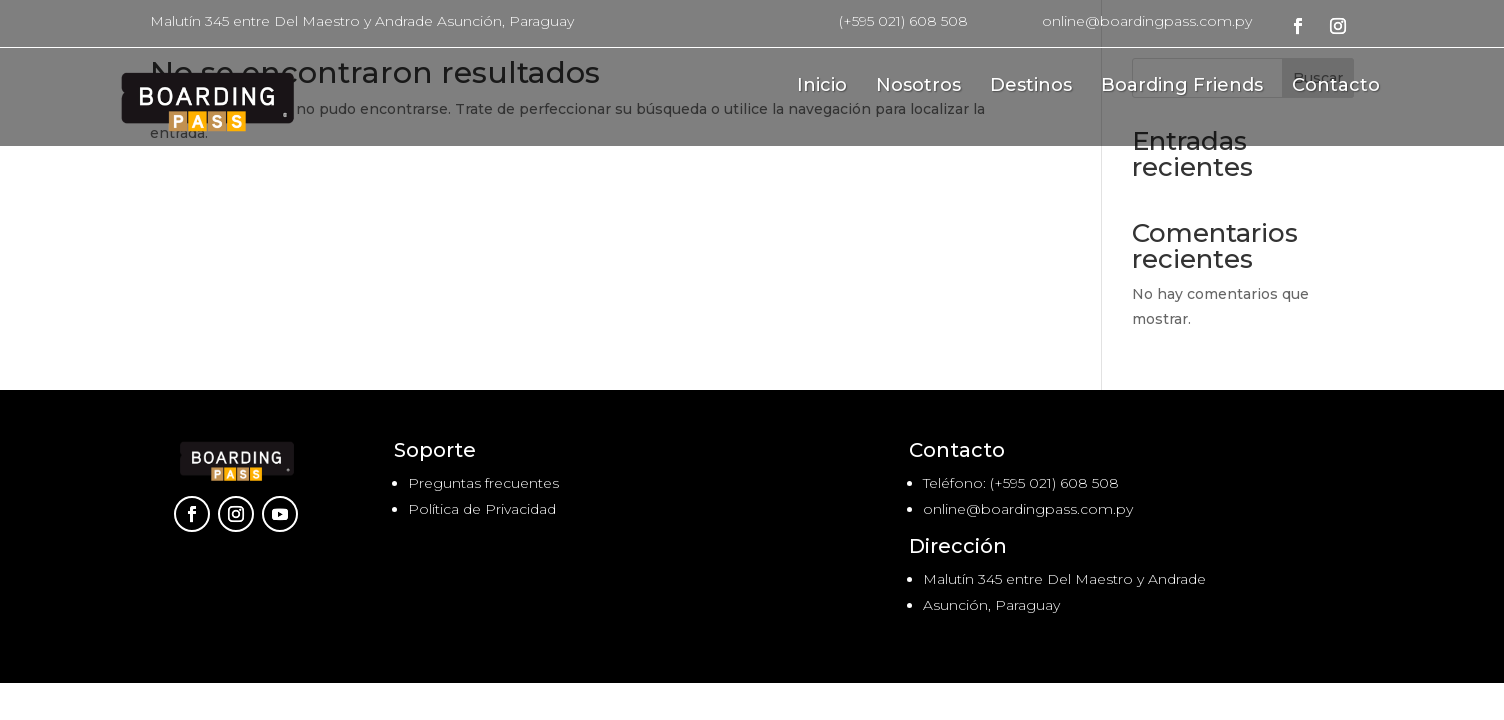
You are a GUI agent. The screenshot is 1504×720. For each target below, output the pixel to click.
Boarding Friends (1182, 87)
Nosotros (918, 87)
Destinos (1031, 87)
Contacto (1336, 87)
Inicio (822, 87)
